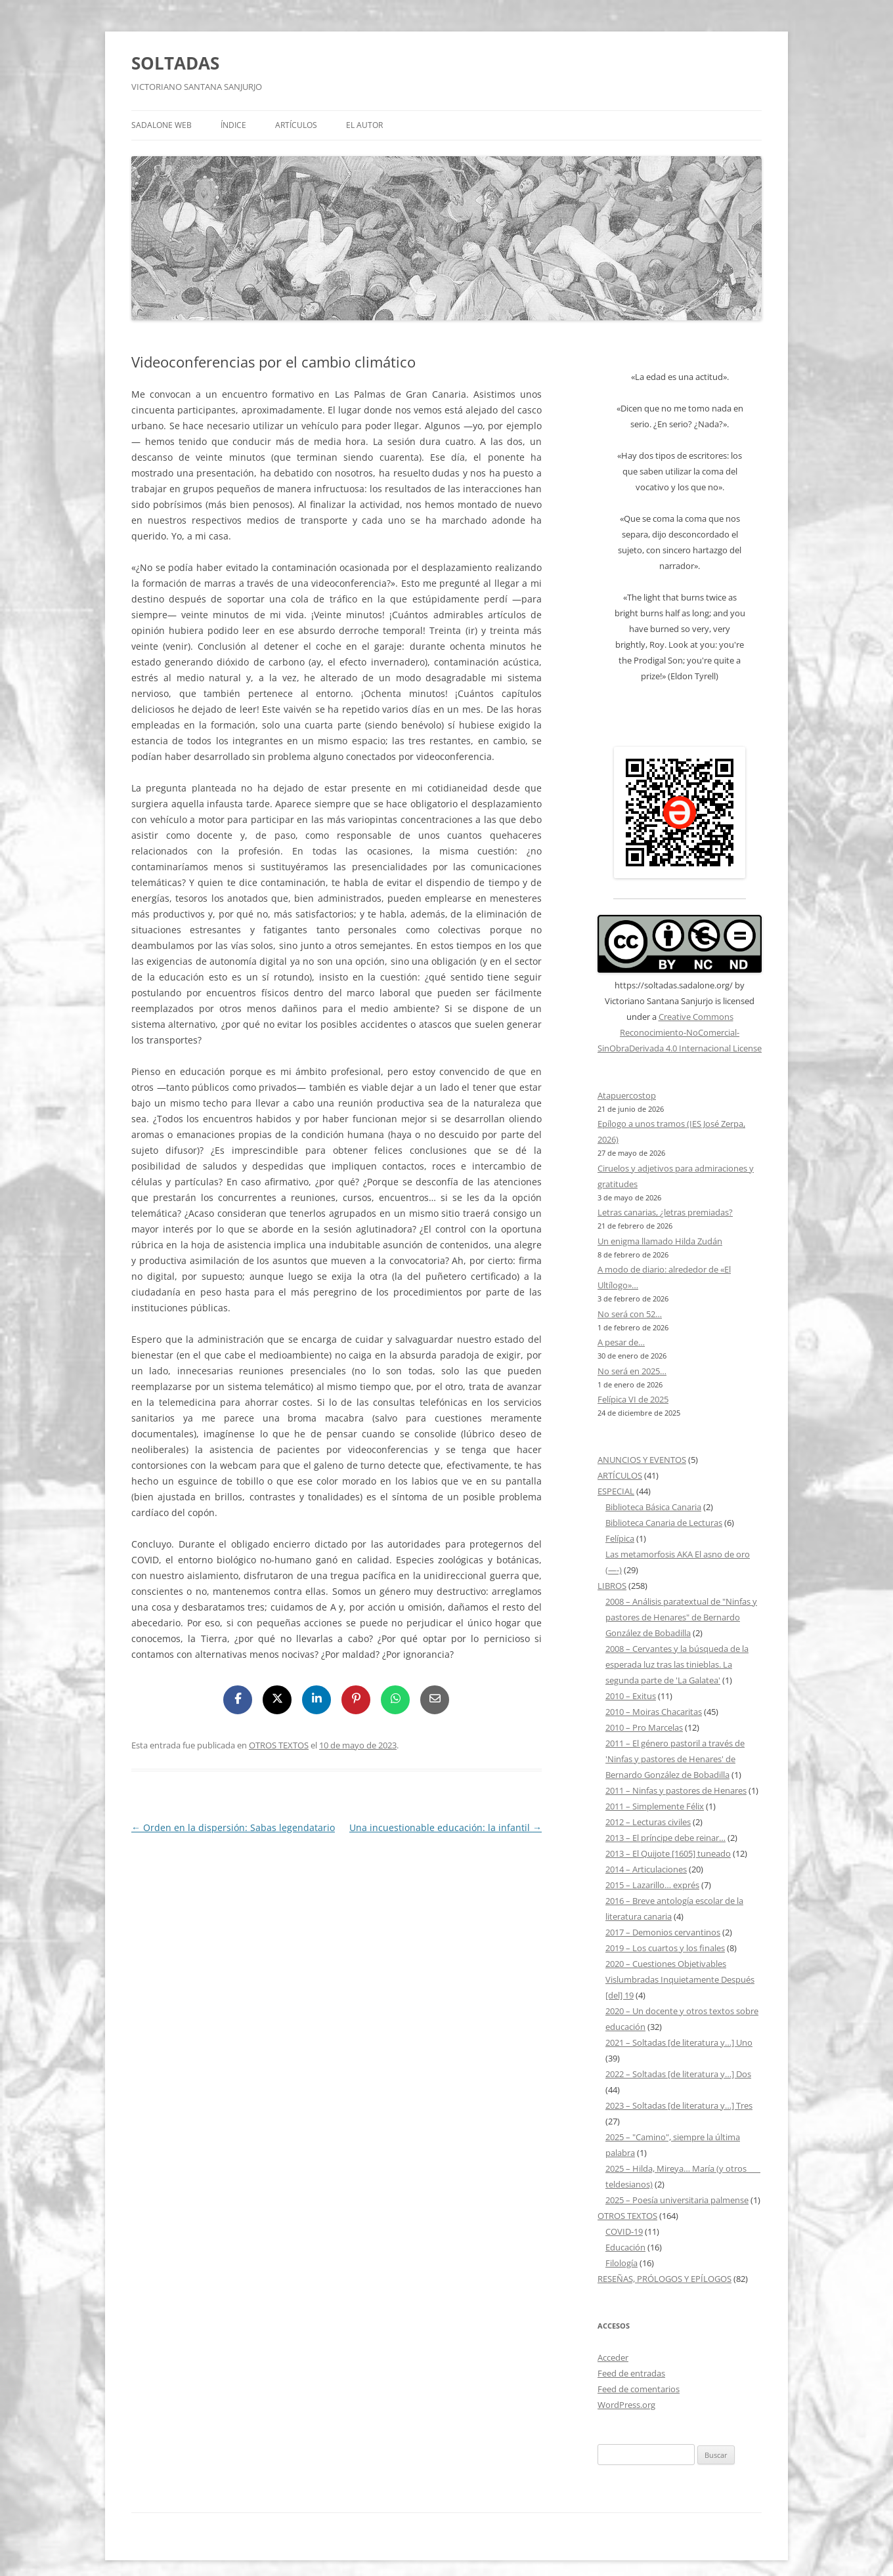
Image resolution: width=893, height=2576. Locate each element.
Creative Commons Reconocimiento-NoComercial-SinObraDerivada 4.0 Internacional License (680, 1032)
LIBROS (612, 1586)
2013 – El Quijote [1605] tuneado (668, 1853)
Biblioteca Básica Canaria (653, 1507)
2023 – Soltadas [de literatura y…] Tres (678, 2105)
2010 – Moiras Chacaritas (653, 1712)
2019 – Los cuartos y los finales (665, 1948)
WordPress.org (626, 2405)
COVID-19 (624, 2231)
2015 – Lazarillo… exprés (652, 1885)
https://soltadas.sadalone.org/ (674, 985)
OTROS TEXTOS (279, 1745)
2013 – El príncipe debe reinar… (665, 1838)
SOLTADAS (175, 63)
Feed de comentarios (639, 2389)
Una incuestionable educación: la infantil (445, 1827)
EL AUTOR (364, 125)
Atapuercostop (627, 1095)
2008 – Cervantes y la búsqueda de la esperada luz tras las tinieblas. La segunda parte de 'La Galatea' (677, 1664)
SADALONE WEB (161, 125)
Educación (625, 2247)
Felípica (619, 1538)
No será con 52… (630, 1314)
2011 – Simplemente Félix (654, 1806)
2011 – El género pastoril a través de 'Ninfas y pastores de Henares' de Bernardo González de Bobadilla (675, 1759)
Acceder (613, 2357)
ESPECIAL (616, 1491)
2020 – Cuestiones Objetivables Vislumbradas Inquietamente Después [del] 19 (679, 1979)
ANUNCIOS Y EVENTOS (642, 1460)
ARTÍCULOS (296, 125)
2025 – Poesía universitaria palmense (677, 2200)
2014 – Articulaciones (646, 1869)
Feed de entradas (631, 2373)
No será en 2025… (632, 1371)
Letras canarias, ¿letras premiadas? (665, 1212)
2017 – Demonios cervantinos (662, 1932)
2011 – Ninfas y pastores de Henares (676, 1790)
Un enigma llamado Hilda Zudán (660, 1241)
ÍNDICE (233, 125)
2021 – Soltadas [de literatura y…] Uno (678, 2042)
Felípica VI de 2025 (633, 1399)
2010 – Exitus (630, 1696)
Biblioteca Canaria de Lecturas (663, 1523)
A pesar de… (621, 1342)
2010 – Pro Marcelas (644, 1727)
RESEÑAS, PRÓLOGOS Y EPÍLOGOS (664, 2279)
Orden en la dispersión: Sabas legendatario (233, 1827)
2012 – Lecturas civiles (648, 1822)
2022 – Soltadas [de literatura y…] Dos (678, 2074)
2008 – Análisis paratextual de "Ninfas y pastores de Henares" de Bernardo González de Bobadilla (681, 1617)
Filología (621, 2263)
